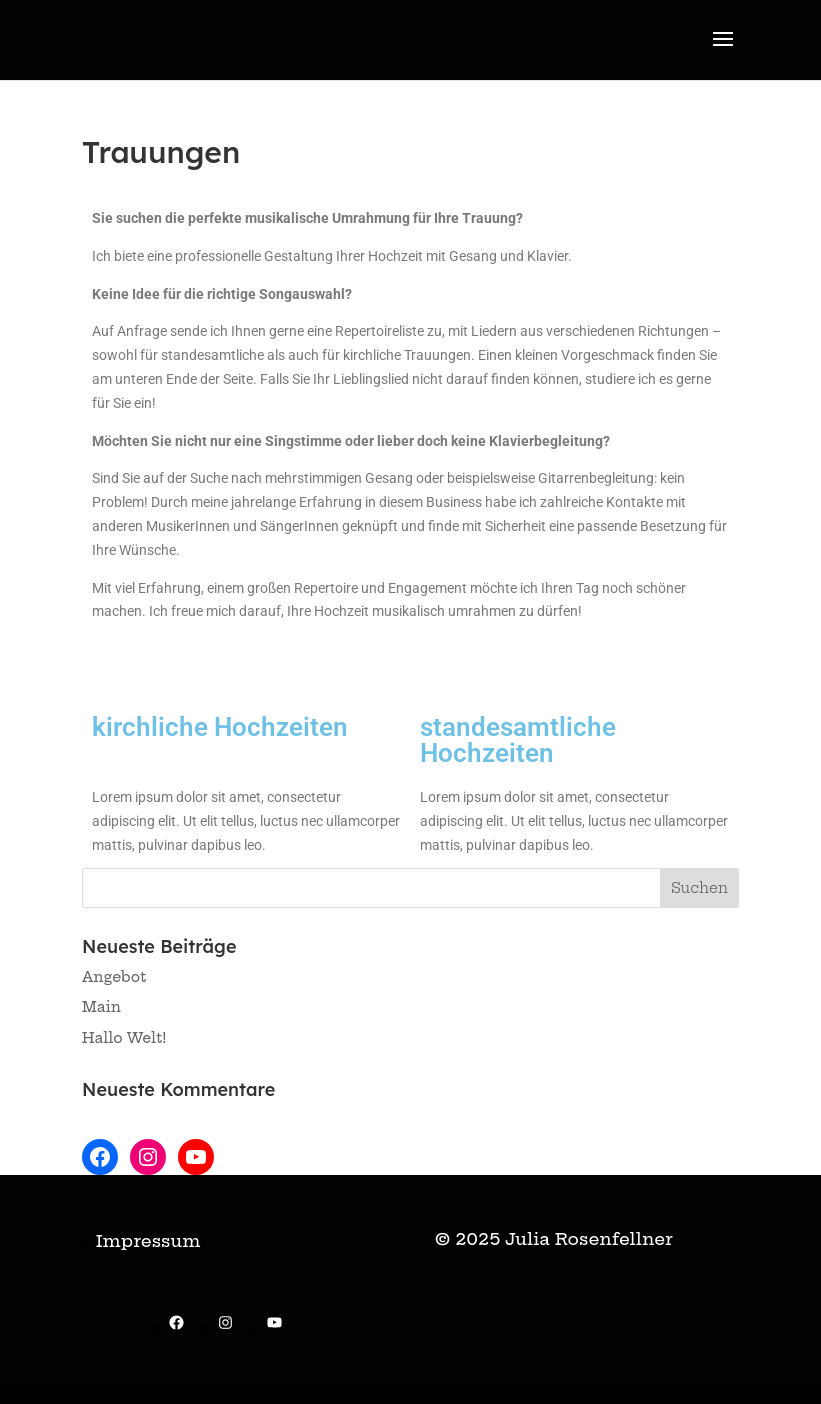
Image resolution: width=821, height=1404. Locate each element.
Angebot (114, 977)
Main (101, 1007)
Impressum (148, 1240)
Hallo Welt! (124, 1038)
